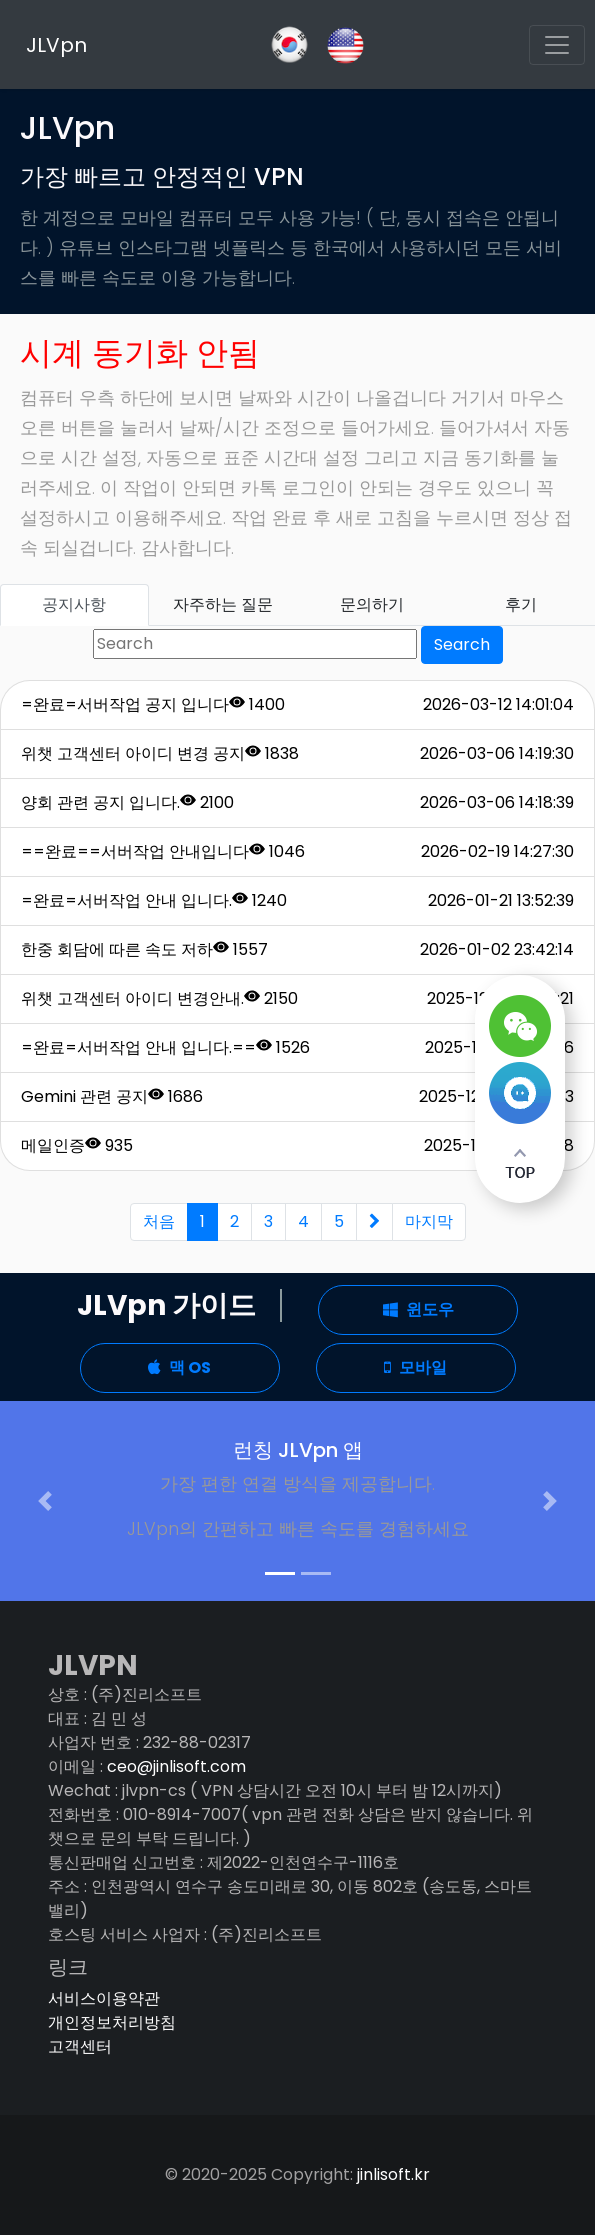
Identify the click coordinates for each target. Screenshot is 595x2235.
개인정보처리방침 (112, 2022)
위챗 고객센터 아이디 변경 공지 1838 (160, 753)
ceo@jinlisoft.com (176, 1766)
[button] (44, 1501)
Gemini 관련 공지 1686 (112, 1096)
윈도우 (418, 1309)
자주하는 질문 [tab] (223, 604)
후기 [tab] (521, 604)
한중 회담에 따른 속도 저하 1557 (144, 949)
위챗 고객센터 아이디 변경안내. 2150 (159, 998)
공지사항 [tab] (74, 604)
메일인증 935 (77, 1145)
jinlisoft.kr (393, 2174)
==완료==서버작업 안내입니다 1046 (163, 851)
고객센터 (80, 2046)
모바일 (415, 1367)
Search (462, 644)
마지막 (429, 1221)
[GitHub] (289, 44)
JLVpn (56, 45)
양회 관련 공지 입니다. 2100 (127, 802)
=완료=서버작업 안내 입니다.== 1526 (165, 1047)
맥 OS (179, 1367)
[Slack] (345, 43)
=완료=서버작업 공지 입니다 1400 (153, 704)
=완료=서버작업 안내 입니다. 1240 (154, 900)
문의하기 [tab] (372, 604)
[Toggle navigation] (557, 45)
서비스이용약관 (104, 1998)
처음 (159, 1221)
